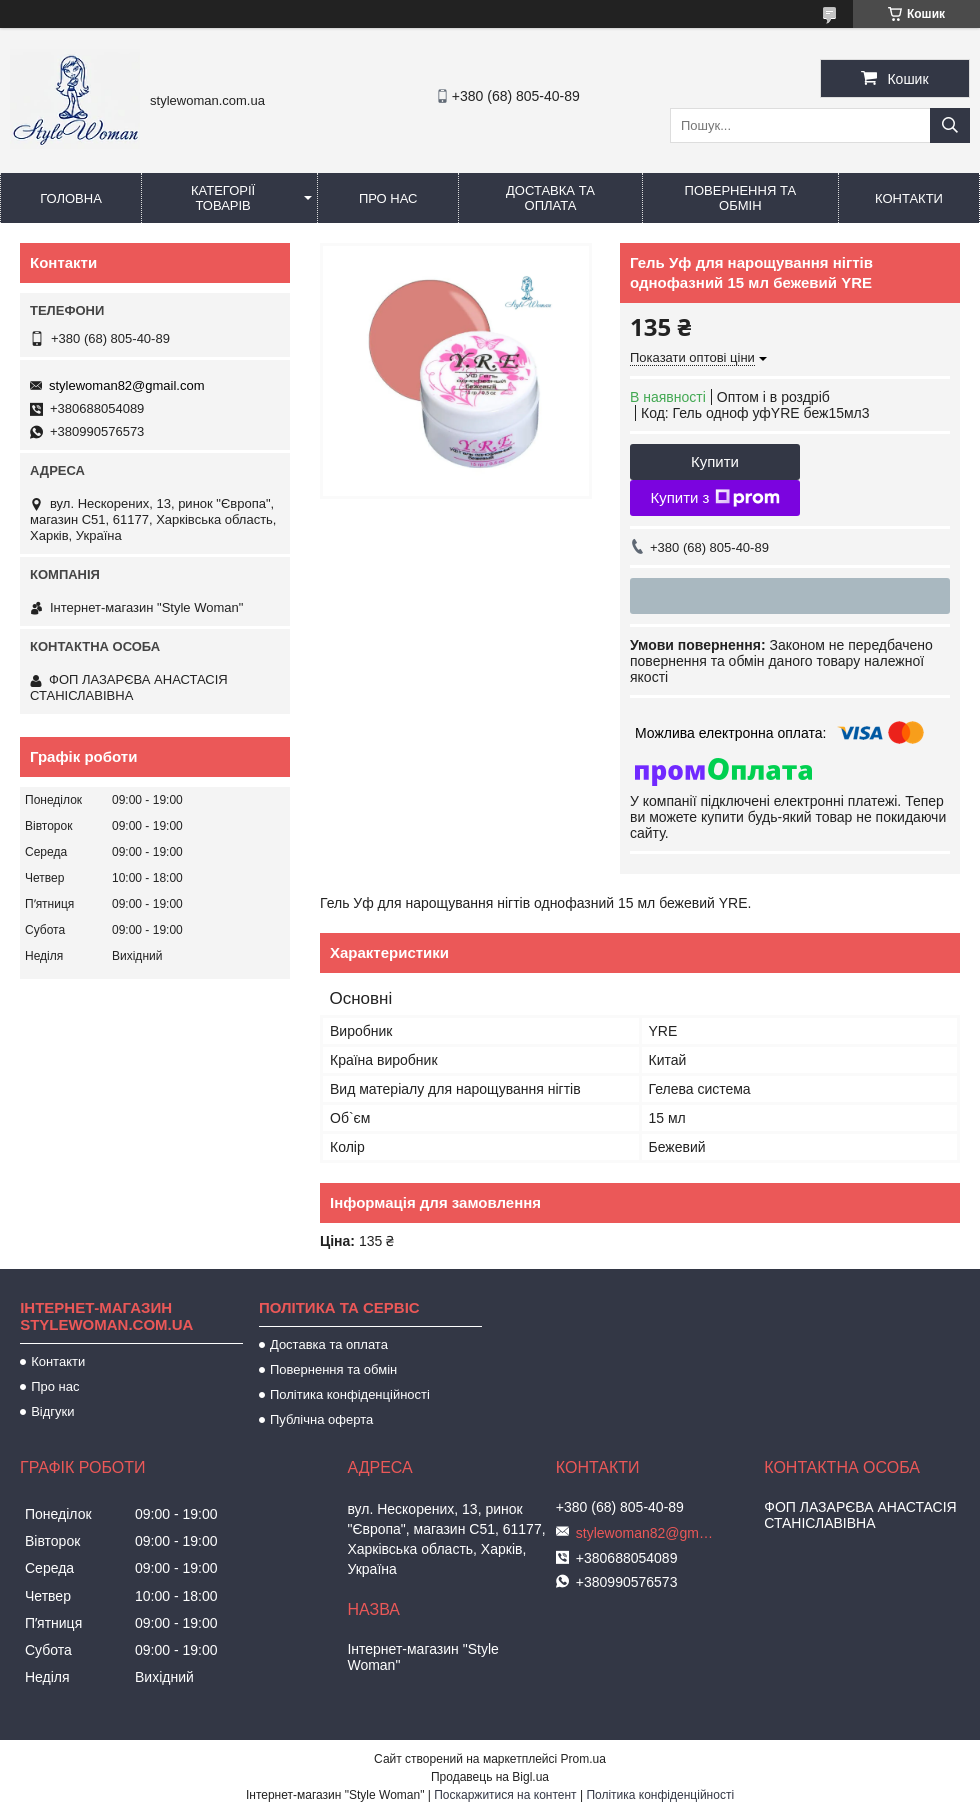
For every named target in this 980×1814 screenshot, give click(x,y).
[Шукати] (950, 125)
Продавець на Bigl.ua (490, 1777)
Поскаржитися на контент (505, 1795)
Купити (715, 461)
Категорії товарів (223, 198)
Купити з (714, 498)
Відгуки (52, 1411)
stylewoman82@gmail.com (127, 385)
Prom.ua (583, 1759)
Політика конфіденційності (350, 1394)
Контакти (909, 198)
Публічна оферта (321, 1419)
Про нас (388, 198)
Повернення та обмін (740, 198)
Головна (71, 198)
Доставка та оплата (550, 198)
